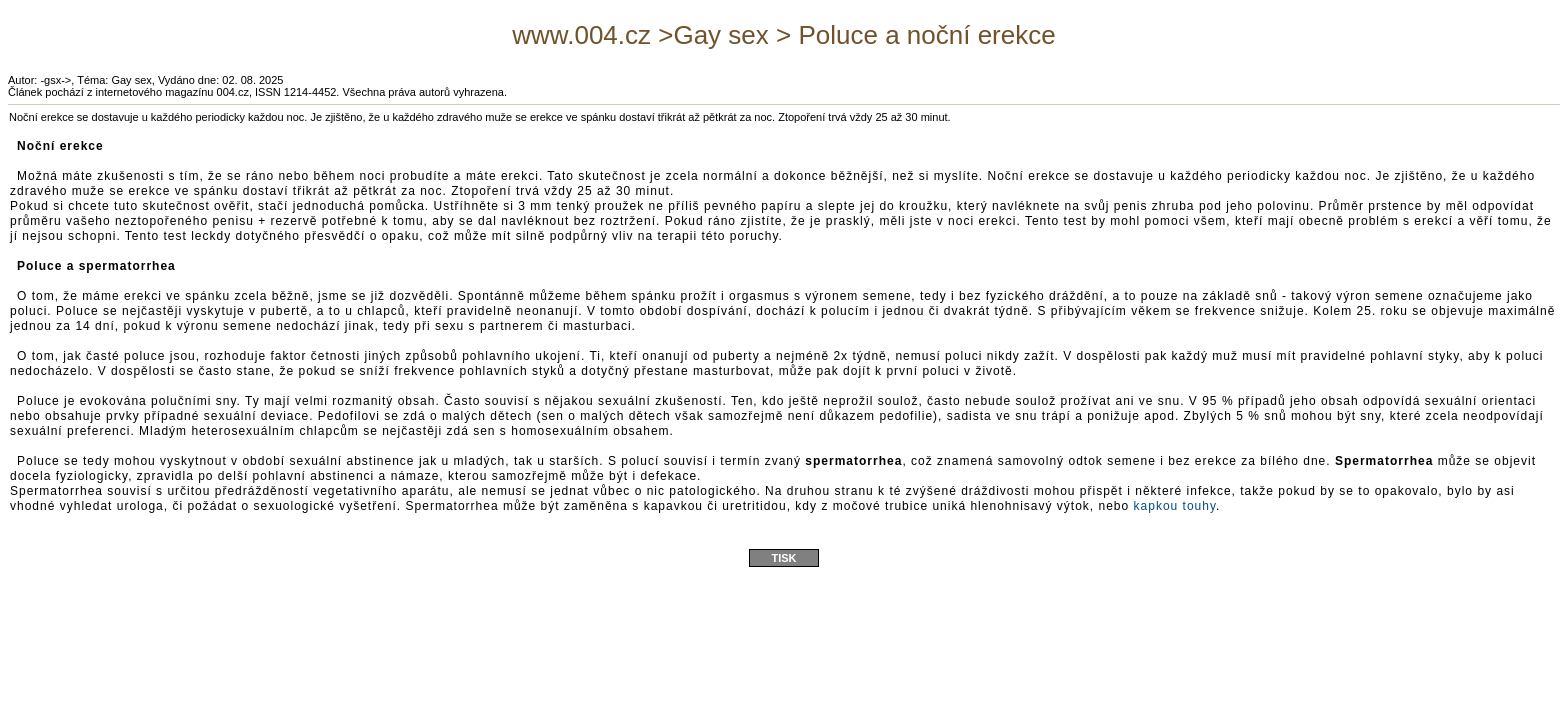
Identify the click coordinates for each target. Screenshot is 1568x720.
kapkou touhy (1175, 506)
